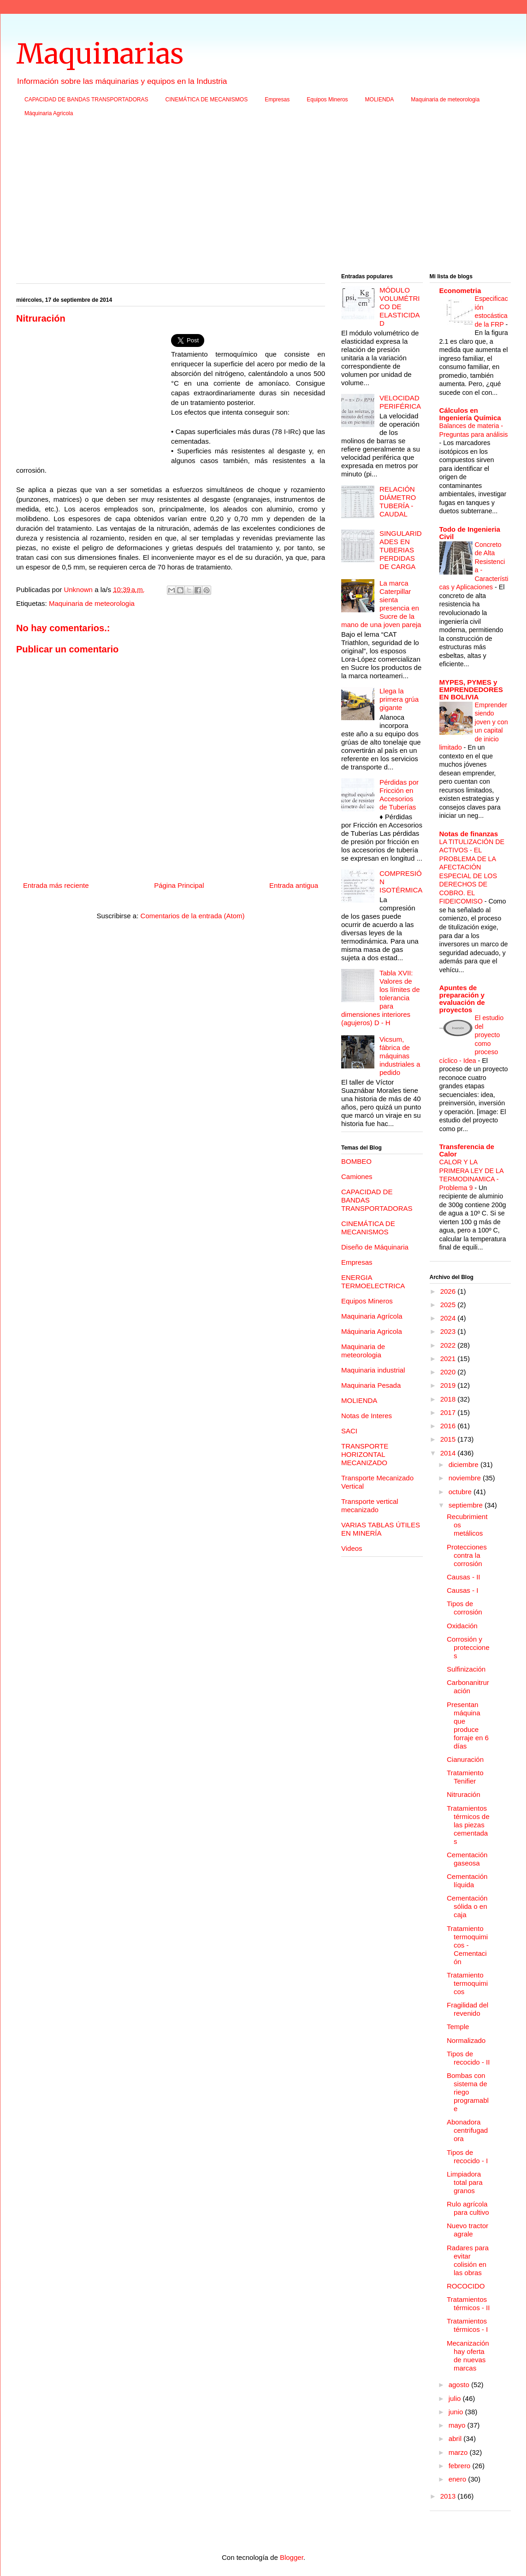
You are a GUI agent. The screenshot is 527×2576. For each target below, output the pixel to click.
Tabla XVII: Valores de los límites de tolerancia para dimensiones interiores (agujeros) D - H (380, 998)
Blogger (291, 2557)
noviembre (466, 1478)
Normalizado (466, 2040)
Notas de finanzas (468, 834)
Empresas (277, 99)
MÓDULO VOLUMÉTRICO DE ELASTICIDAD (399, 306)
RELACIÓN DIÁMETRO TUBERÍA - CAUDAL (397, 501)
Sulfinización (466, 1669)
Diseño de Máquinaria (375, 1247)
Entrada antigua (293, 885)
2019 (449, 1385)
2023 (449, 1331)
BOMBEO (356, 1161)
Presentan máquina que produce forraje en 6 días (468, 1725)
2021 (449, 1358)
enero (458, 2479)
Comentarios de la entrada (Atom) (193, 916)
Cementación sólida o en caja (467, 1906)
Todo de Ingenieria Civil (469, 532)
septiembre (467, 1505)
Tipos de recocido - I (467, 2156)
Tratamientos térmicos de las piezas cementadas (468, 1824)
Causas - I (462, 1590)
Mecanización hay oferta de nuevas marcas (468, 2355)
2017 (449, 1412)
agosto (460, 2384)
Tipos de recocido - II (468, 2058)
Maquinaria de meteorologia (445, 99)
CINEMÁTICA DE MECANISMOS (207, 99)
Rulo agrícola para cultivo (468, 2208)
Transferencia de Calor (466, 1150)
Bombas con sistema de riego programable (468, 2091)
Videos (351, 1548)
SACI (349, 1431)
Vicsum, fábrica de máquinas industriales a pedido (399, 1055)
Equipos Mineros (327, 99)
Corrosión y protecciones (468, 1647)
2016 (449, 1426)
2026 (449, 1291)
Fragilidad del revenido (467, 2009)
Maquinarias (100, 53)
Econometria (460, 290)
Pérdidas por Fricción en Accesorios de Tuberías (399, 794)
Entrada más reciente (56, 885)
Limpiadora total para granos (465, 2182)
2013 (449, 2496)
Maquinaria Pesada (371, 1385)
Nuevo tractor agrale (467, 2230)
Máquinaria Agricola (48, 113)
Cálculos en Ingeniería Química (470, 414)
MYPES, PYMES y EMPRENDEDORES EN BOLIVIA (471, 689)
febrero (461, 2466)
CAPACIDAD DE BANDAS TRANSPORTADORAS (86, 99)
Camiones (357, 1176)
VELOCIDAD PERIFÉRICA (400, 402)
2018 (449, 1399)
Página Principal (179, 885)
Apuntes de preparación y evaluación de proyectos (462, 999)
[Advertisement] (263, 198)
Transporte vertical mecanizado (369, 1505)
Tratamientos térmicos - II (468, 2303)
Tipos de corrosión (464, 1608)
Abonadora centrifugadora (467, 2130)
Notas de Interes (366, 1416)
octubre (461, 1492)
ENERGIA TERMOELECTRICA (373, 1281)
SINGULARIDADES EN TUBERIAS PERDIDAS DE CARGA (400, 549)
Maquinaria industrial (373, 1370)
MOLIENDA (379, 99)
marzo (459, 2452)
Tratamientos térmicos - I (467, 2325)
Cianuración (465, 1759)
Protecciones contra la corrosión (467, 1555)
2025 (449, 1305)
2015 (449, 1439)
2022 (449, 1345)
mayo (458, 2425)
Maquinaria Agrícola (372, 1316)
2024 (449, 1318)
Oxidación (462, 1626)
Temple (458, 2026)
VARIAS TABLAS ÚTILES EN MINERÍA (380, 1529)
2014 (449, 1453)
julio (456, 2398)
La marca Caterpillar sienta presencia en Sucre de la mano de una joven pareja (381, 603)
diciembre (464, 1464)
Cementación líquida (467, 1880)
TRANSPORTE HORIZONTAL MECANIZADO (364, 1454)
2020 (449, 1372)
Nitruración (463, 1794)
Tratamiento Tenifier (465, 1777)
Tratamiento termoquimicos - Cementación (467, 1945)
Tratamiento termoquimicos (467, 1983)
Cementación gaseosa (467, 1859)
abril (456, 2438)
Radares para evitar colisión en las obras (468, 2260)
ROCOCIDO (466, 2286)
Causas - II (463, 1577)
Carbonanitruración (468, 1686)
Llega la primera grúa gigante (399, 699)
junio (457, 2412)
